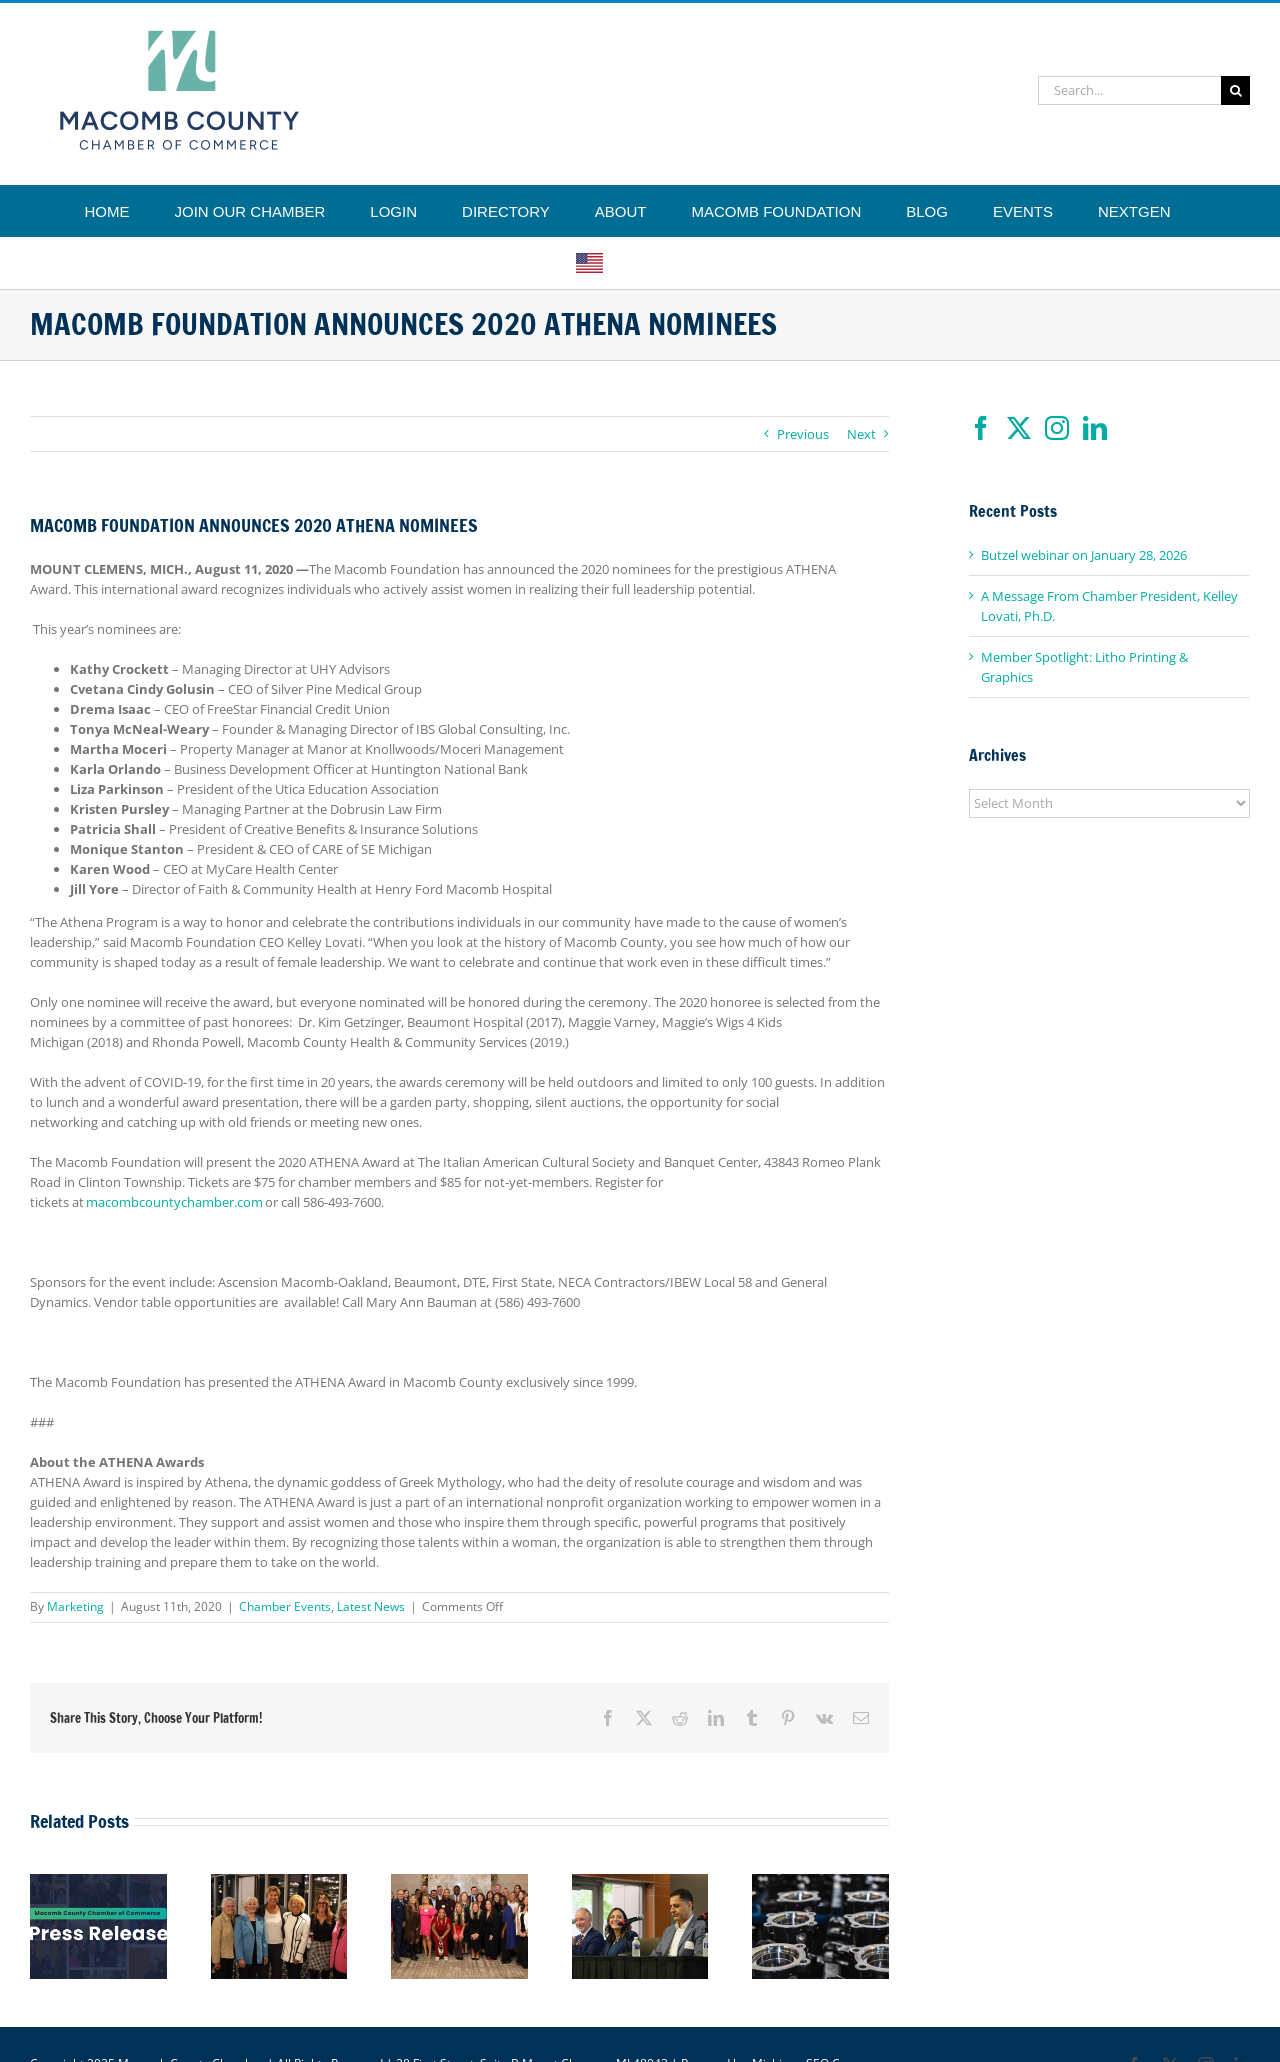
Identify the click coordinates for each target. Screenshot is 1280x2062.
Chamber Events (285, 1606)
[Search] (1235, 90)
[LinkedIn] (1095, 428)
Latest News (371, 1606)
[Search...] (1129, 90)
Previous (803, 434)
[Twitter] (1019, 428)
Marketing (75, 1606)
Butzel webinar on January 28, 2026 (1084, 555)
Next (861, 434)
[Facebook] (981, 428)
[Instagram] (1057, 428)
